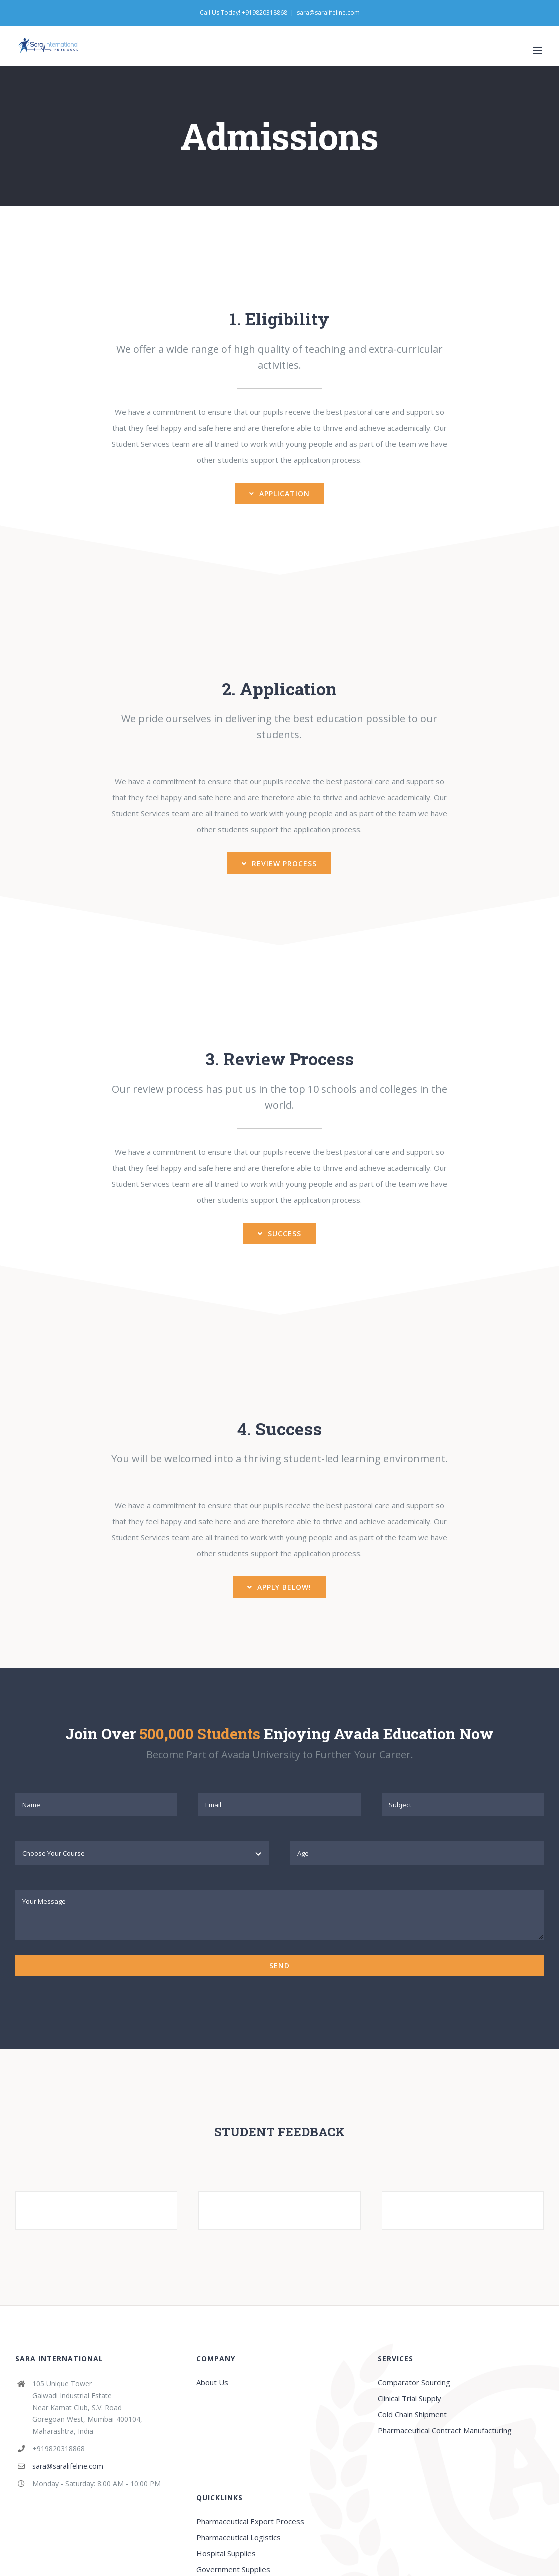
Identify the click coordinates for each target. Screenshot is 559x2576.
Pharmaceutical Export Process (250, 2521)
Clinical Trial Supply (409, 2398)
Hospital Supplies (226, 2553)
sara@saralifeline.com (328, 12)
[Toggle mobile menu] (538, 50)
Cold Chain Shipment (412, 2414)
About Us (212, 2382)
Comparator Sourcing (414, 2382)
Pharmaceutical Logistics (238, 2537)
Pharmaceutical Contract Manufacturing (445, 2430)
